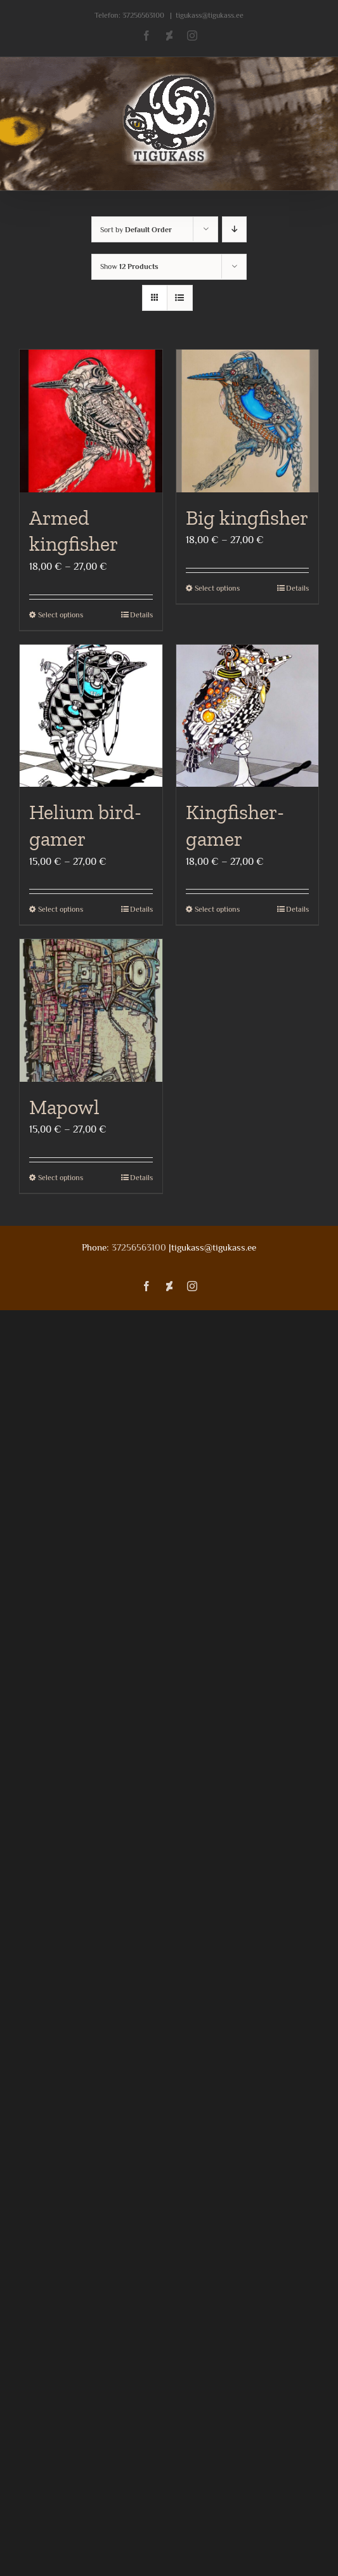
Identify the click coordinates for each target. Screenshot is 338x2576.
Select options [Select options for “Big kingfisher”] (217, 588)
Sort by (136, 229)
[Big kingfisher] (247, 421)
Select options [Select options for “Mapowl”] (60, 1177)
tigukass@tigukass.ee (210, 15)
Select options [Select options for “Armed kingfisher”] (60, 614)
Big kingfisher (247, 518)
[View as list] (179, 298)
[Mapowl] (91, 1010)
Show (129, 266)
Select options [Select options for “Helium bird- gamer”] (60, 909)
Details (141, 614)
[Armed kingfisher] (91, 421)
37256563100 (143, 15)
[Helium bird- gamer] (91, 716)
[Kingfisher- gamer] (247, 716)
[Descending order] (234, 229)
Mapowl (64, 1107)
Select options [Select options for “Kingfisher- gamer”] (217, 909)
